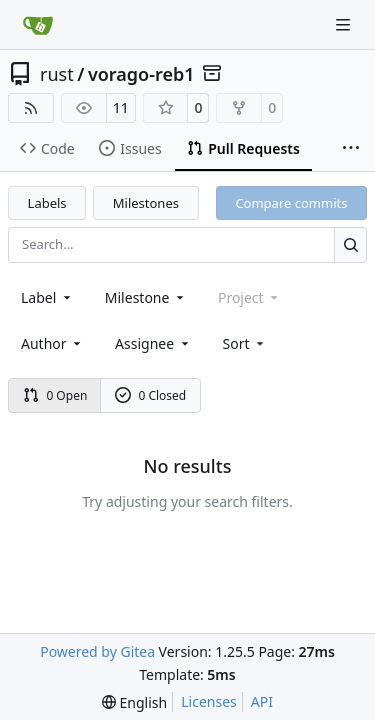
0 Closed (151, 395)
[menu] (245, 343)
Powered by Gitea (97, 651)
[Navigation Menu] (345, 24)
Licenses (209, 701)
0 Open (55, 395)
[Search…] (350, 244)
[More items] (351, 149)
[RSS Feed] (31, 108)
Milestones (146, 203)
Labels (47, 203)
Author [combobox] (52, 343)
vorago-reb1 (141, 74)
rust (57, 74)
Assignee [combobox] (153, 343)
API (262, 701)
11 (121, 107)
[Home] (38, 25)
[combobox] (47, 297)
